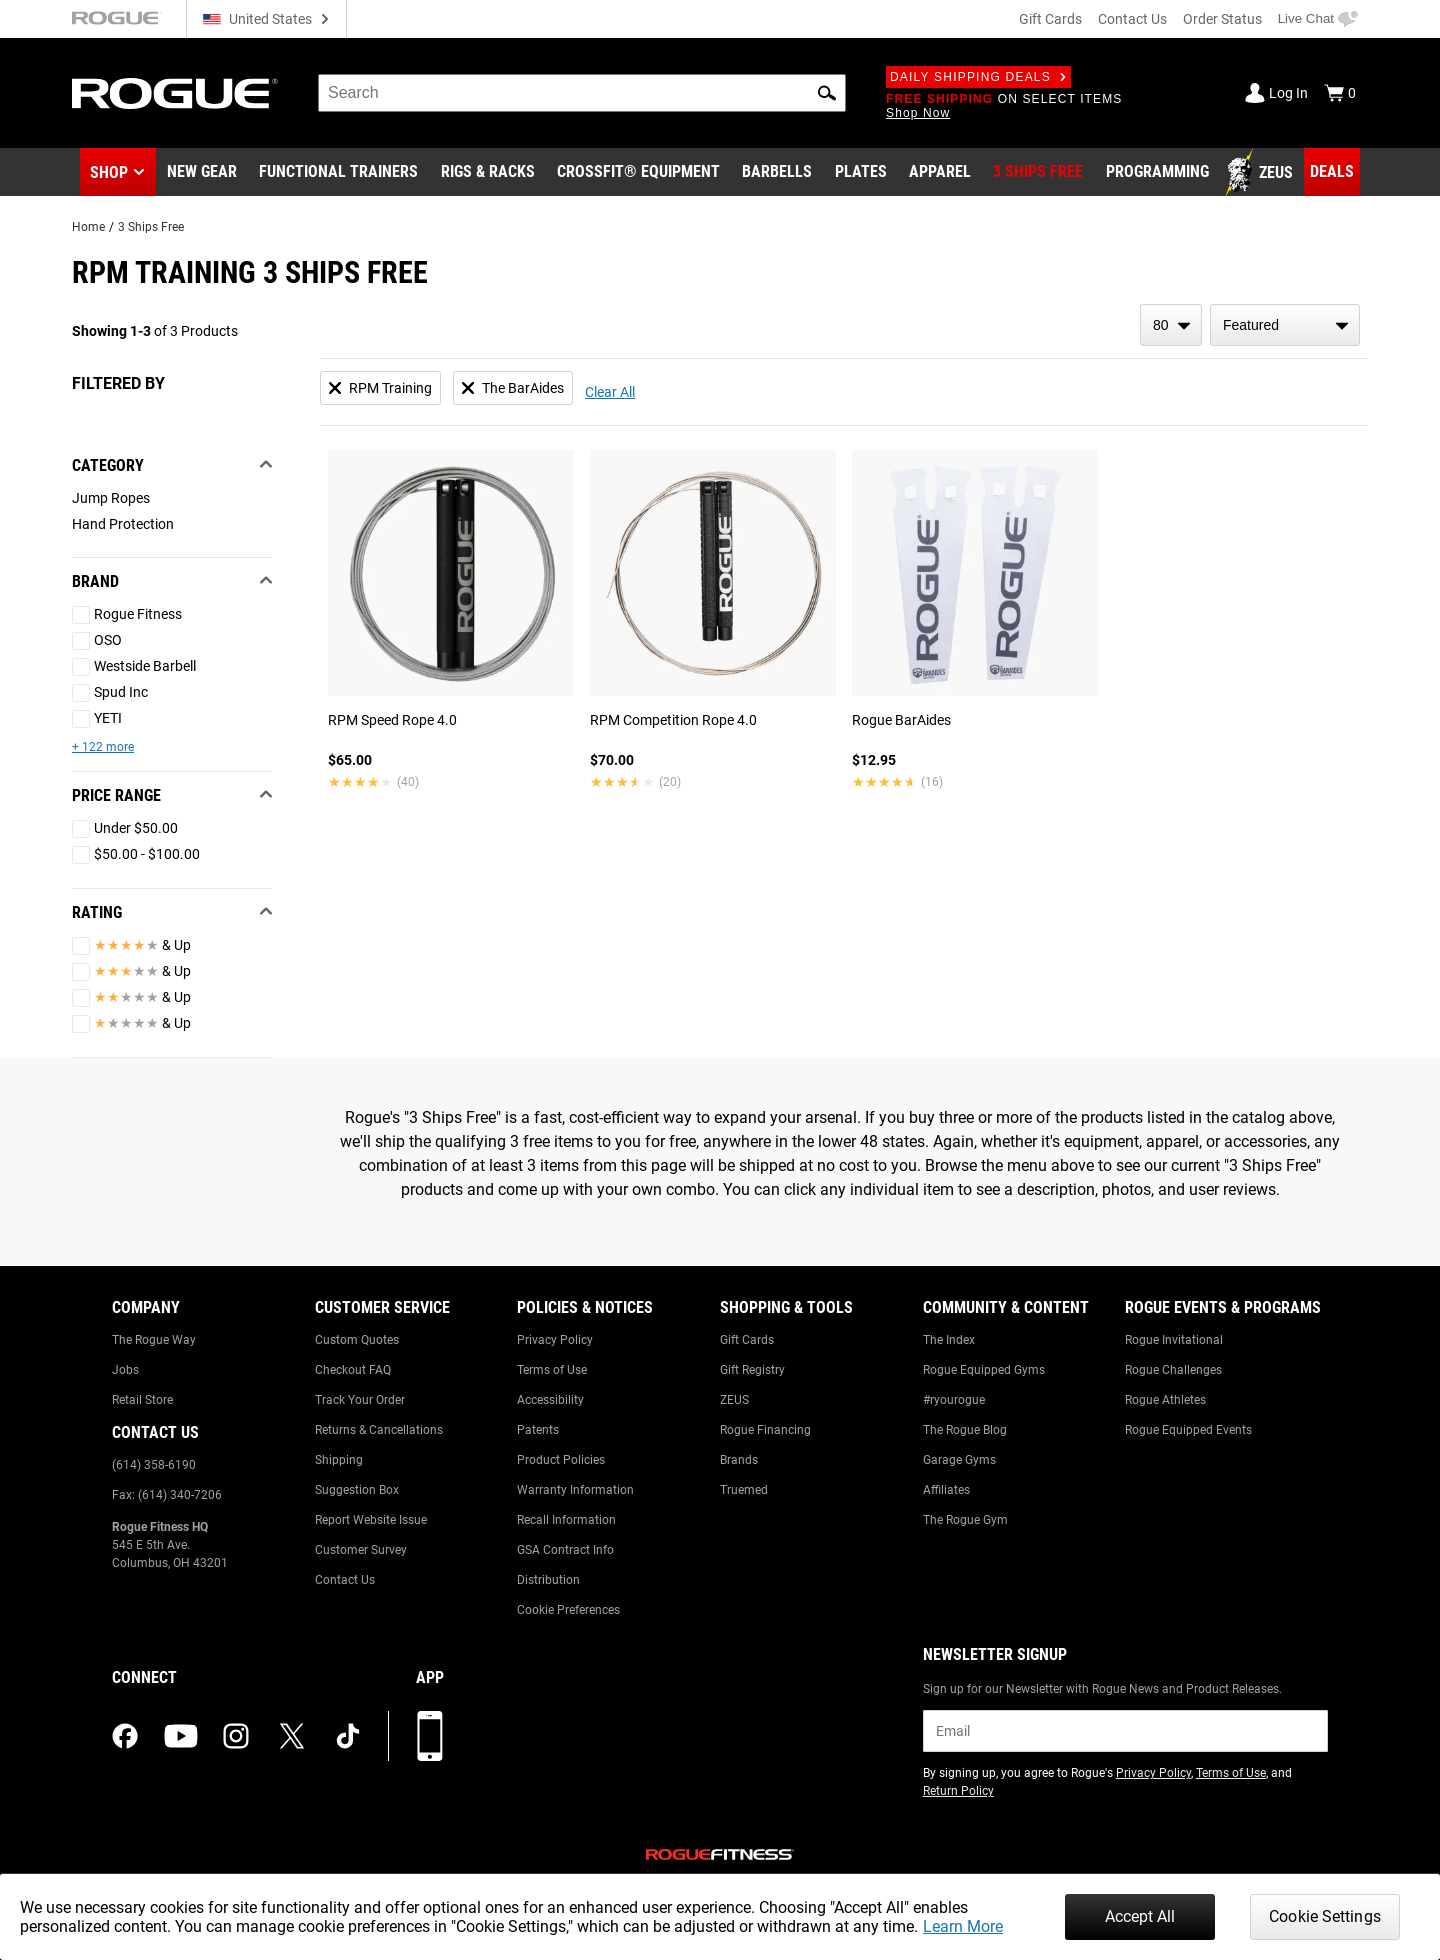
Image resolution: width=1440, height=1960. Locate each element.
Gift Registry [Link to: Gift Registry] (752, 1370)
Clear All (610, 392)
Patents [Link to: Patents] (538, 1430)
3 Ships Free (151, 227)
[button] (827, 93)
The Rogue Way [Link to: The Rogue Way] (154, 1340)
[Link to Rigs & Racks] (488, 173)
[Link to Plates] (861, 173)
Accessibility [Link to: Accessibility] (550, 1400)
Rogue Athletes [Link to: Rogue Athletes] (1165, 1400)
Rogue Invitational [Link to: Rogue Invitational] (1174, 1340)
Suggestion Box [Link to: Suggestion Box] (357, 1490)
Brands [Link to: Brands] (739, 1460)
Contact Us (1132, 19)
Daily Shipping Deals (978, 77)
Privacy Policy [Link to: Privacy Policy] (555, 1340)
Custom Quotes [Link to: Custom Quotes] (357, 1340)
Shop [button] (109, 172)
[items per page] (1171, 325)
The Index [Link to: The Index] (949, 1340)
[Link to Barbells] (777, 173)
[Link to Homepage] (175, 93)
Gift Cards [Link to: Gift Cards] (747, 1340)
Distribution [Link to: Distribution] (548, 1580)
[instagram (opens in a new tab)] (236, 1736)
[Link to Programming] (1157, 173)
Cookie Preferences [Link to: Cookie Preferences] (568, 1610)
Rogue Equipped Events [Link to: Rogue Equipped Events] (1188, 1430)
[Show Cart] (1340, 93)
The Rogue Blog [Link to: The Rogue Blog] (965, 1430)
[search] (582, 93)
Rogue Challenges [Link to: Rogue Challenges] (1173, 1370)
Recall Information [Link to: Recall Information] (566, 1520)
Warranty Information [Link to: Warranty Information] (575, 1490)
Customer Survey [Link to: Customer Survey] (361, 1550)
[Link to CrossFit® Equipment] (638, 173)
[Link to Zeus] (1262, 173)
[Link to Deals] (1332, 172)
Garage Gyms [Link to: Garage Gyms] (959, 1460)
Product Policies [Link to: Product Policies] (561, 1460)
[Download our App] (430, 1736)
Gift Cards (1050, 19)
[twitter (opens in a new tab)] (292, 1736)
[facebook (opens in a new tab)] (125, 1736)
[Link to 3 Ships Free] (1038, 173)
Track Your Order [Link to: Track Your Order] (360, 1400)
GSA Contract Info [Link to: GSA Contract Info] (565, 1550)
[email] (1125, 1731)
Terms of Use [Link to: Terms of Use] (552, 1370)
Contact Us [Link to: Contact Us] (345, 1580)
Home (88, 227)
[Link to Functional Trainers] (338, 173)
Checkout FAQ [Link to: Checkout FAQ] (353, 1370)
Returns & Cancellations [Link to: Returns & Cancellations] (379, 1430)
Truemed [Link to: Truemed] (744, 1490)
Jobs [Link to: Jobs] (125, 1370)
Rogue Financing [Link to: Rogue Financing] (765, 1430)
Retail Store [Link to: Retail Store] (142, 1400)
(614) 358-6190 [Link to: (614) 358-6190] (154, 1465)
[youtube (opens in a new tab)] (181, 1736)
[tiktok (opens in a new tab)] (348, 1736)
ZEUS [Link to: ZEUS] (734, 1400)
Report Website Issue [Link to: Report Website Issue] (371, 1520)
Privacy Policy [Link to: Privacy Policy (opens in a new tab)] (1153, 1773)
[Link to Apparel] (940, 173)
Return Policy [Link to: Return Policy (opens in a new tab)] (958, 1791)
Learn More (963, 1926)
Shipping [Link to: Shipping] (339, 1460)
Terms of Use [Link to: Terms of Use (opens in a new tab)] (1231, 1773)
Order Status (1222, 19)
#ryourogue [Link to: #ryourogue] (954, 1400)
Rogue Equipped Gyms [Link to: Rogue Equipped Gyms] (984, 1370)
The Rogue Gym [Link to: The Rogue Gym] (965, 1520)
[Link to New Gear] (202, 173)
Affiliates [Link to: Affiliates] (946, 1490)
